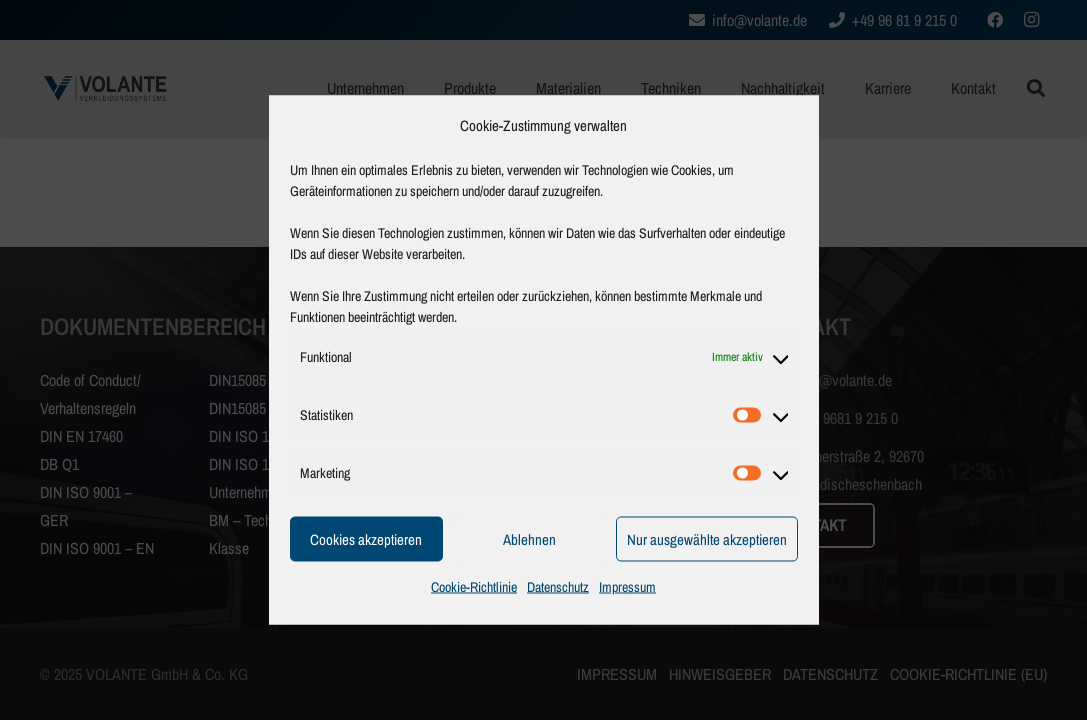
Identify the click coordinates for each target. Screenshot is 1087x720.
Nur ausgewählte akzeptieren (707, 538)
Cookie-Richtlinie (474, 587)
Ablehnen (529, 538)
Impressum (627, 587)
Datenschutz (558, 587)
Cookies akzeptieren (366, 538)
